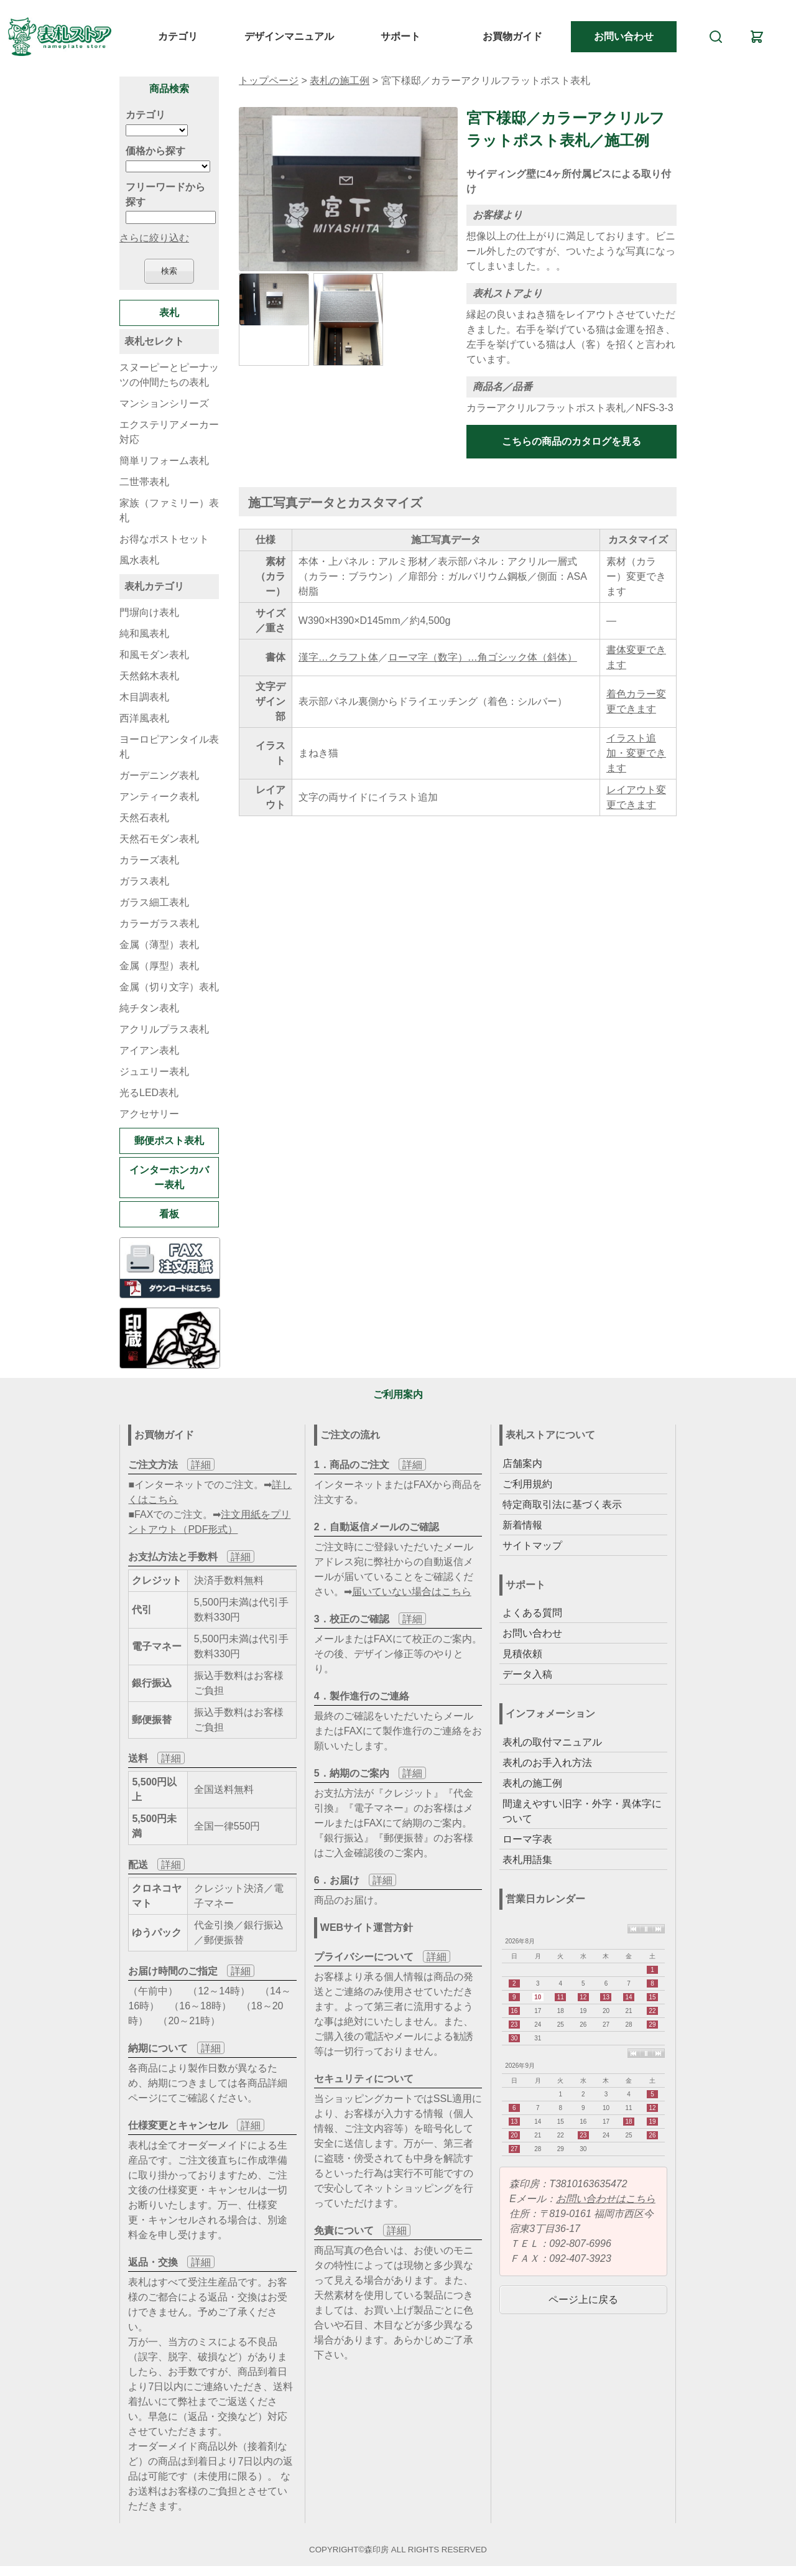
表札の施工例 (339, 80)
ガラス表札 (144, 881)
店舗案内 (522, 1463)
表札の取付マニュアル (552, 1742)
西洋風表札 (144, 718)
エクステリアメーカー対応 (169, 432)
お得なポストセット (164, 539)
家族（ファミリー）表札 (169, 510)
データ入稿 (527, 1674)
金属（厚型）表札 (159, 965)
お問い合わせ (624, 36)
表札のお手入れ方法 (547, 1762)
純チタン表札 (149, 1008)
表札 (169, 312)
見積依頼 (522, 1653)
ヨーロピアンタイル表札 (169, 747)
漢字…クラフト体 (338, 657)
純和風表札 (144, 633)
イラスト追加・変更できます (636, 753)
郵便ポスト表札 (169, 1140)
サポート (400, 36)
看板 (169, 1214)
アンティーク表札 (159, 796)
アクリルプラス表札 (164, 1029)
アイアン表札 (149, 1050)
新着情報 (522, 1525)
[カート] (757, 37)
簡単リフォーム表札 (164, 460)
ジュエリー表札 (154, 1071)
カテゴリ (178, 36)
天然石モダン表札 (159, 839)
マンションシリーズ (164, 403)
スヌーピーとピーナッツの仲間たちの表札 (169, 375)
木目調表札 (144, 697)
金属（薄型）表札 (159, 944)
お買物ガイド (512, 36)
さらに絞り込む (154, 238)
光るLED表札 (148, 1092)
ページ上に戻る (583, 2299)
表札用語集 (527, 1859)
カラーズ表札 (149, 860)
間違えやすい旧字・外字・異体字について (582, 1811)
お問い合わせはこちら (605, 2198)
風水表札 (139, 560)
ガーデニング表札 (159, 775)
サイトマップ (532, 1545)
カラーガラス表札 (159, 923)
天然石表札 (144, 817)
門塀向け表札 (149, 612)
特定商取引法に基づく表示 (562, 1504)
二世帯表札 (144, 482)
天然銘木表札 (149, 676)
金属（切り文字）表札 (169, 987)
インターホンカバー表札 (169, 1177)
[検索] (716, 37)
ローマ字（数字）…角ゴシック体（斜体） (482, 657)
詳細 (201, 1464)
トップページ (268, 80)
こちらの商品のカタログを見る (571, 441)
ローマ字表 (527, 1839)
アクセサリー (149, 1114)
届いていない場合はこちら (411, 1591)
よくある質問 (532, 1612)
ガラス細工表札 (154, 902)
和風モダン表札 (154, 654)
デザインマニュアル (289, 36)
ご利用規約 (527, 1484)
